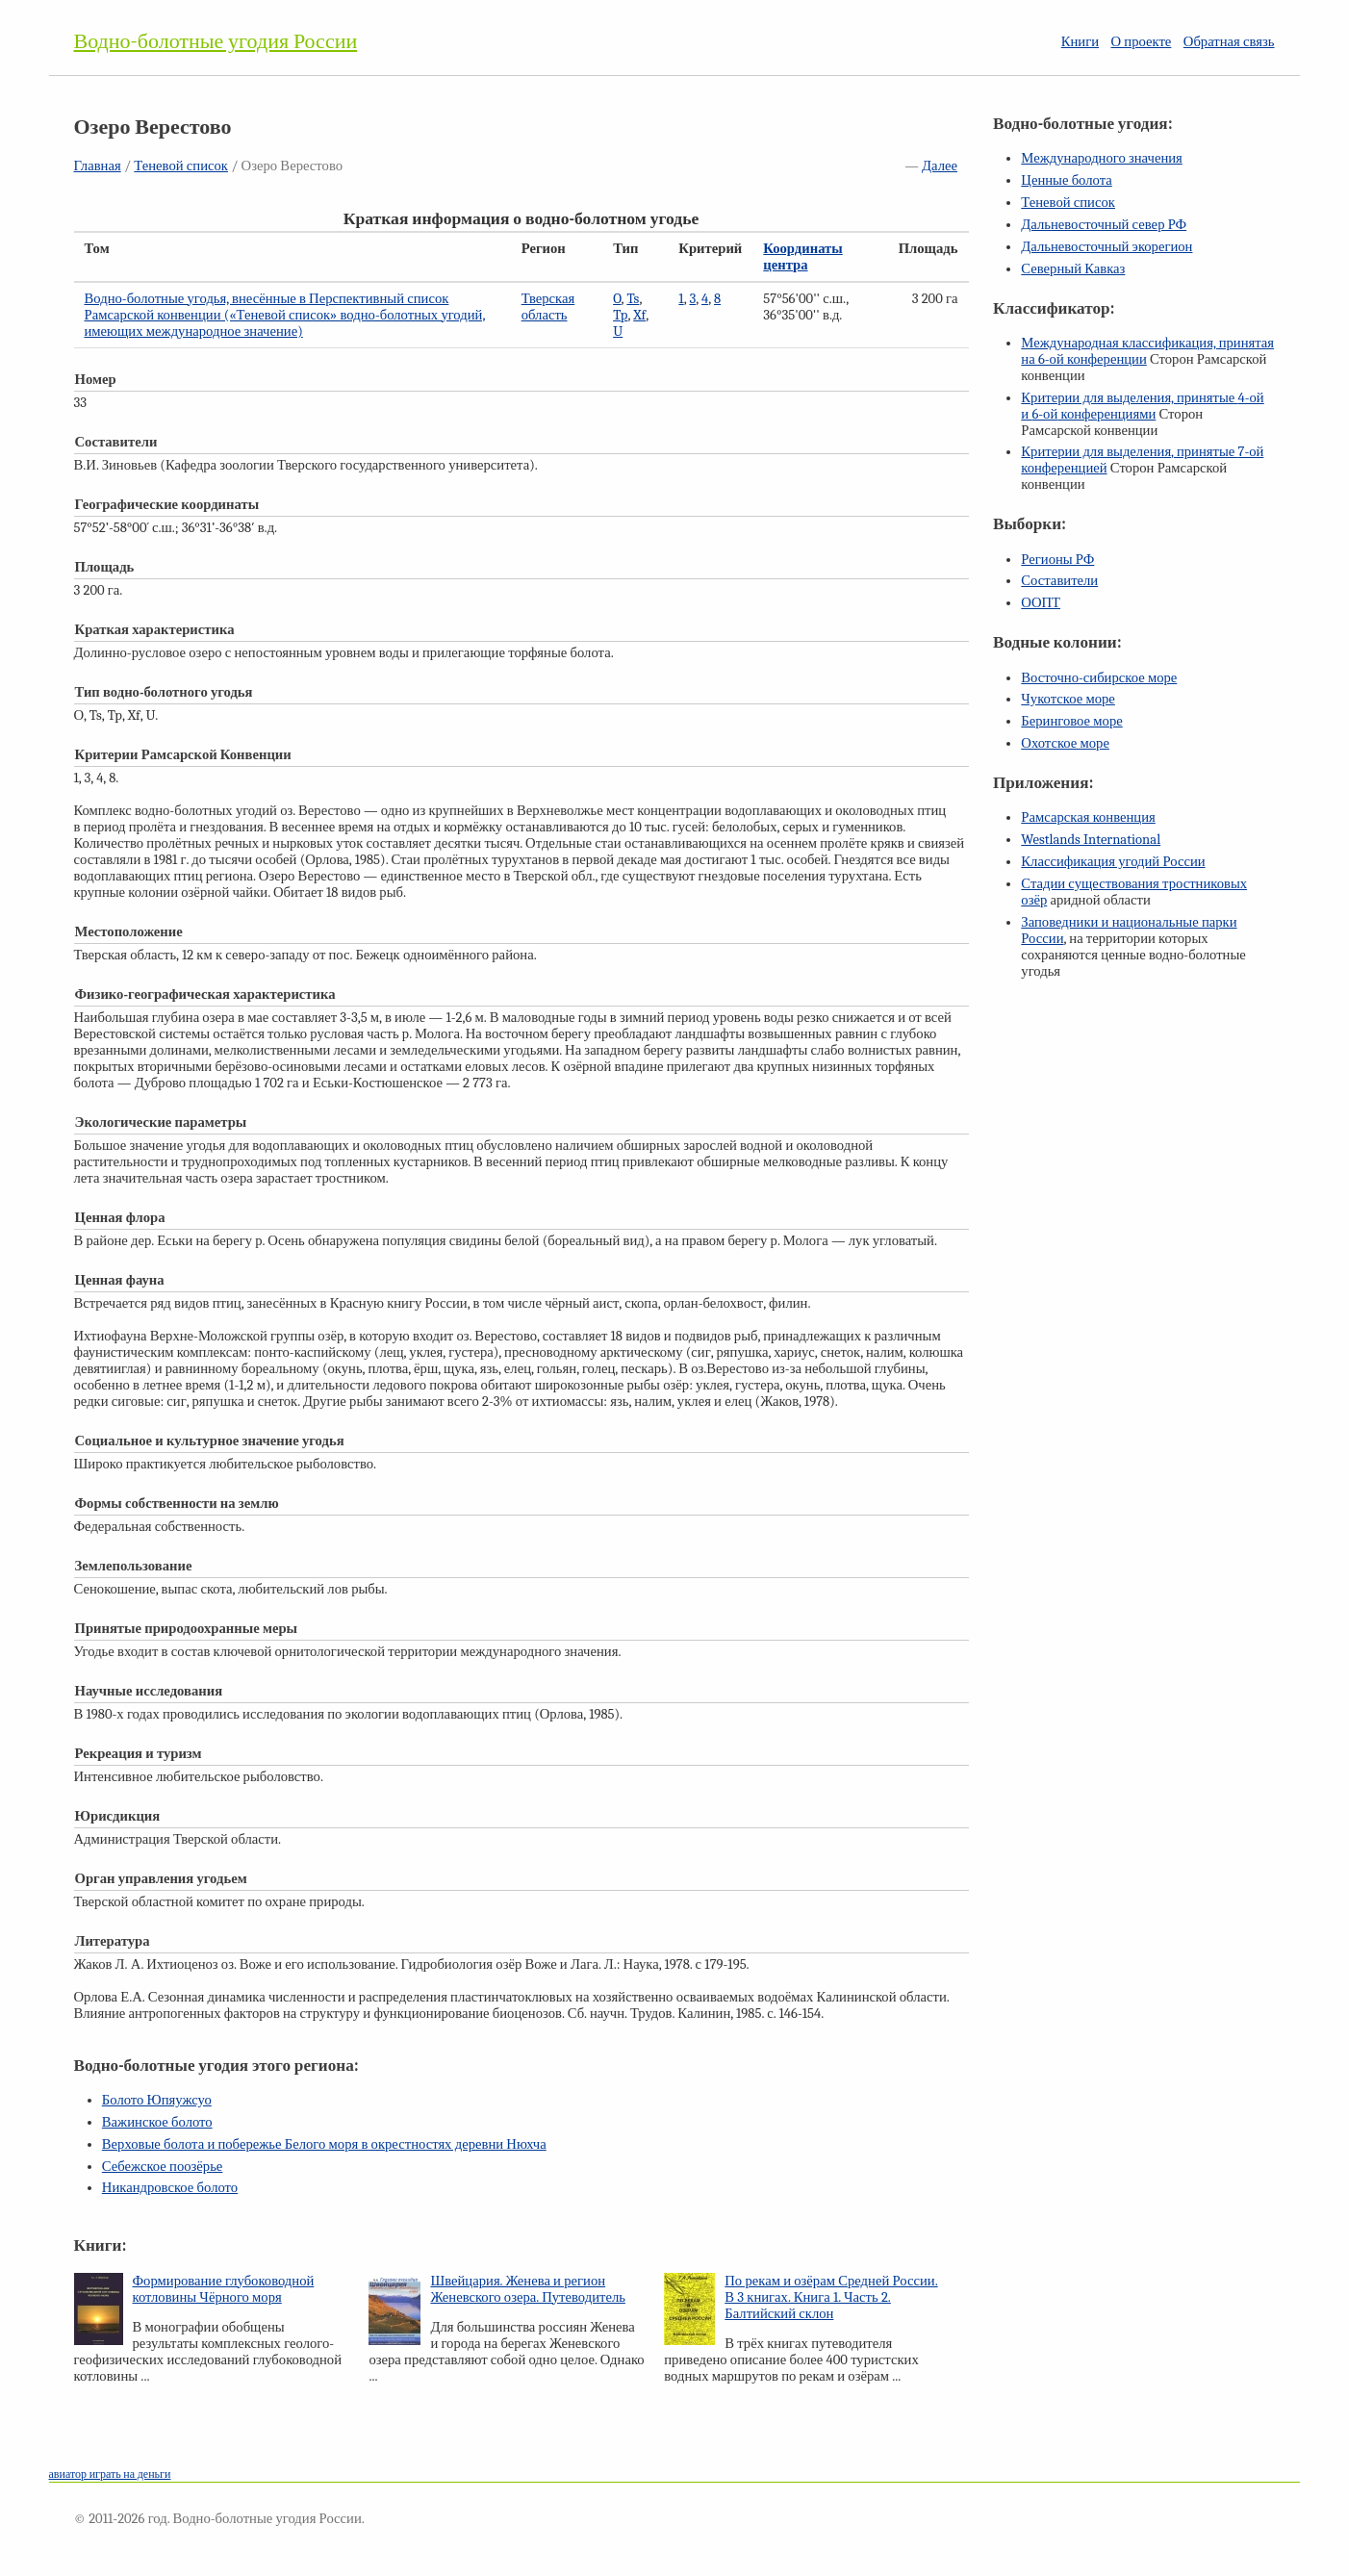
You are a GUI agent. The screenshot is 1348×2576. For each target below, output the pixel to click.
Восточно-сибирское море (1099, 678)
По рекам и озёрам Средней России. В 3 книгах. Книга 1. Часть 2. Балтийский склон (831, 2297)
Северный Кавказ (1073, 269)
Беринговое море (1071, 721)
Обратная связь (1229, 42)
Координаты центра (802, 257)
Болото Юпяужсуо (157, 2100)
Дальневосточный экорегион (1106, 247)
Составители (1059, 581)
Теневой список (181, 166)
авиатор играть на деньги (110, 2474)
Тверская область (548, 307)
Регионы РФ (1057, 559)
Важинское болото (157, 2122)
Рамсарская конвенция (1088, 817)
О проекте (1141, 42)
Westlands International (1090, 839)
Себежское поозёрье (162, 2166)
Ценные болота (1066, 180)
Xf (639, 315)
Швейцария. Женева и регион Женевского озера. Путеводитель (527, 2289)
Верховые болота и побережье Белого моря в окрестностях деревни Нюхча (324, 2144)
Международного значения (1102, 158)
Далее (939, 166)
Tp (620, 315)
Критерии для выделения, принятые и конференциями (1142, 406)
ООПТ (1040, 603)
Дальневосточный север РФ (1103, 225)
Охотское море (1065, 743)
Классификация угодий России (1113, 862)
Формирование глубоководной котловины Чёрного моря (224, 2289)
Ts (632, 299)
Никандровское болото (170, 2188)
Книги (1080, 42)
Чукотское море (1068, 699)
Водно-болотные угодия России (216, 41)
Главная (97, 166)
